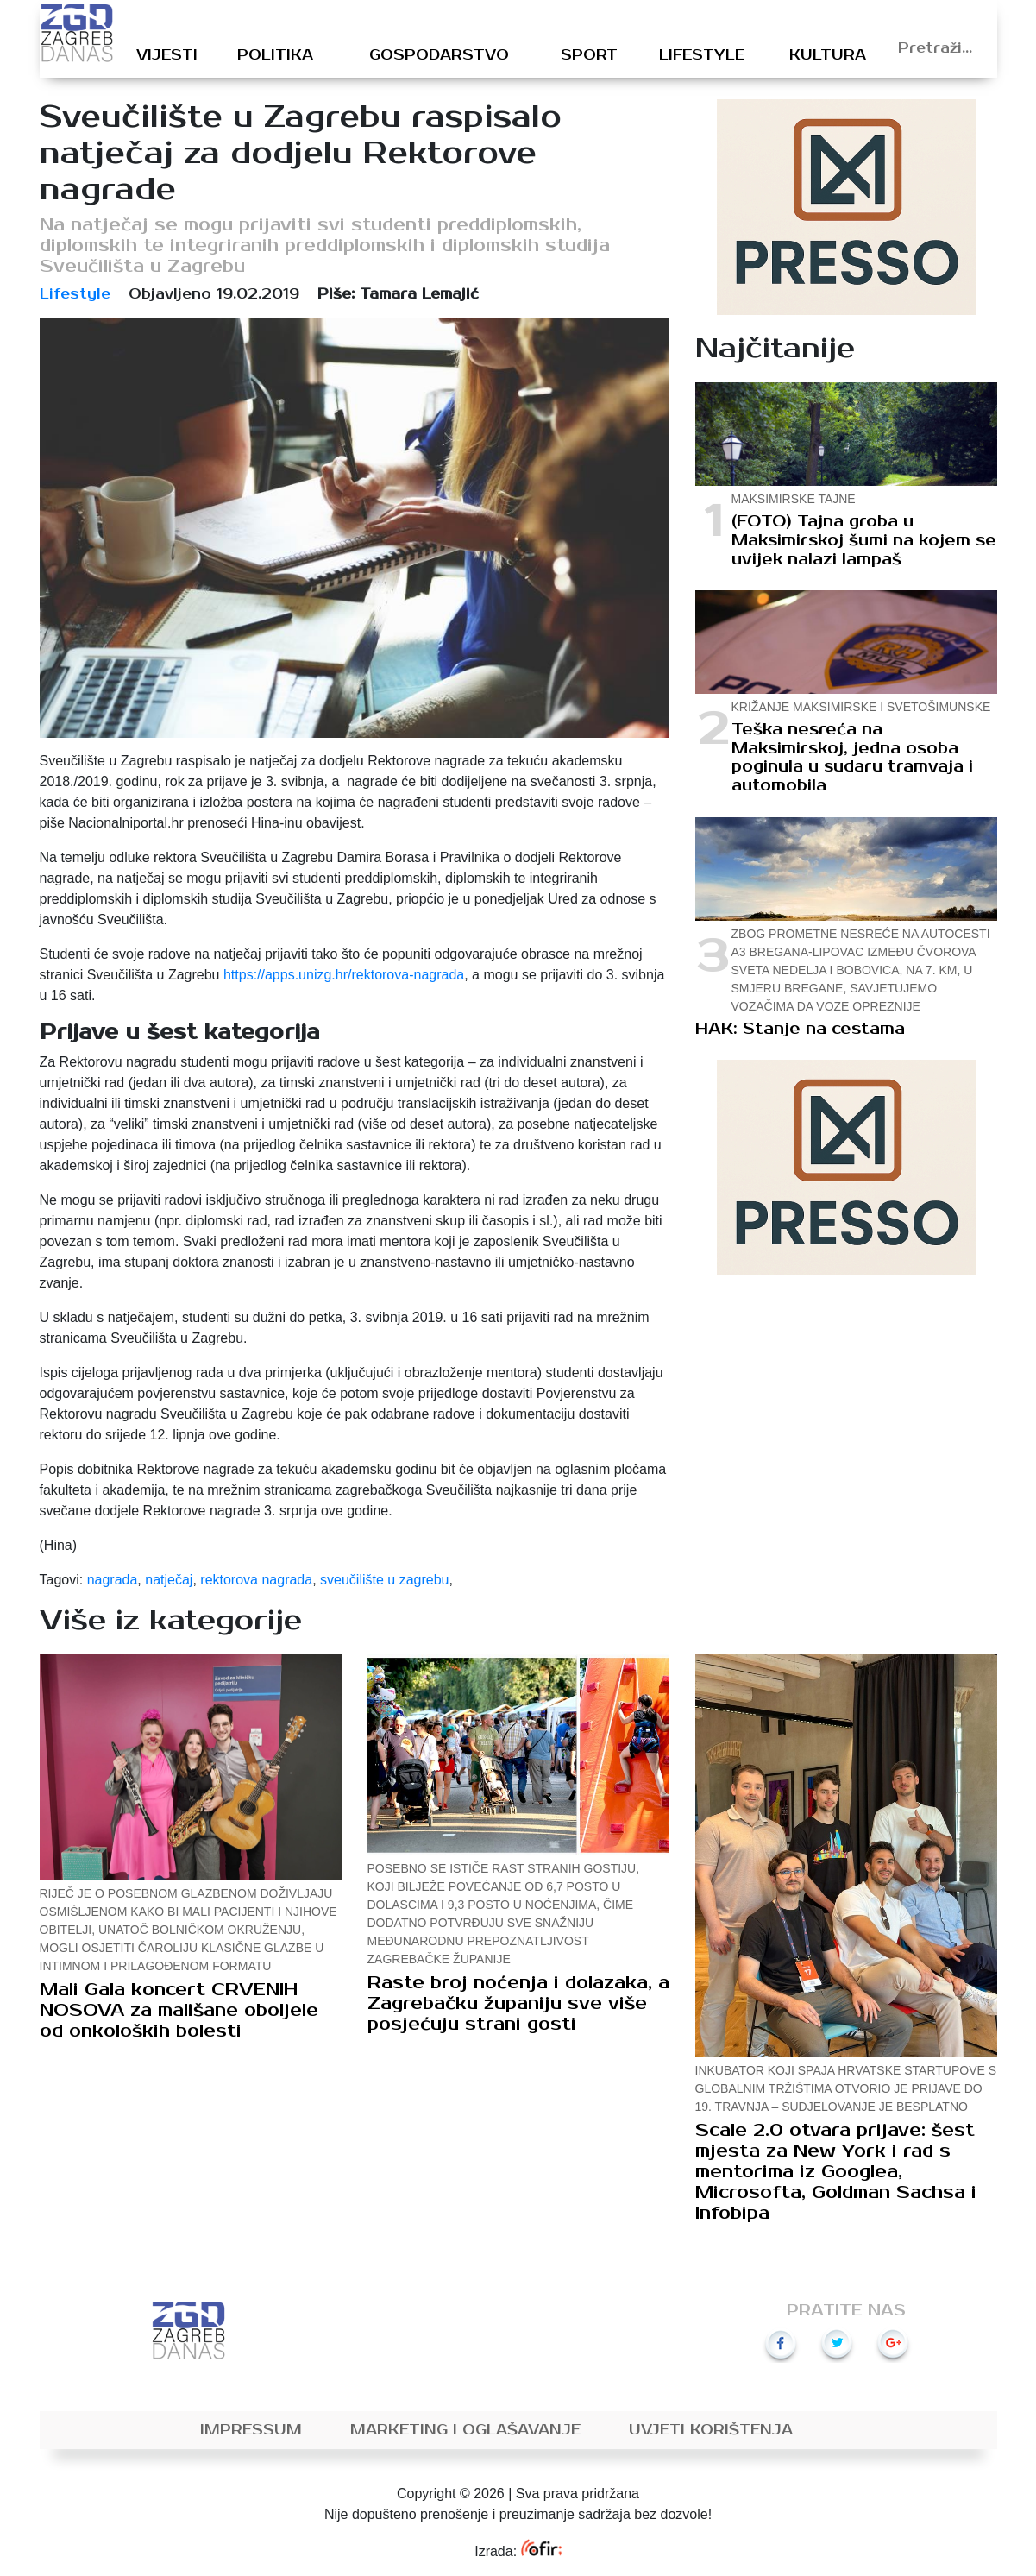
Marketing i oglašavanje (465, 2430)
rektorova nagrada (256, 1579)
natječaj (168, 1579)
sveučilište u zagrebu (384, 1579)
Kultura (827, 55)
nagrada (112, 1579)
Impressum (251, 2430)
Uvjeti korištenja (711, 2430)
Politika (275, 55)
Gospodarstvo (439, 55)
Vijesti (167, 55)
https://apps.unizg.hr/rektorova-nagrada (343, 974)
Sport (589, 55)
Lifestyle (701, 55)
